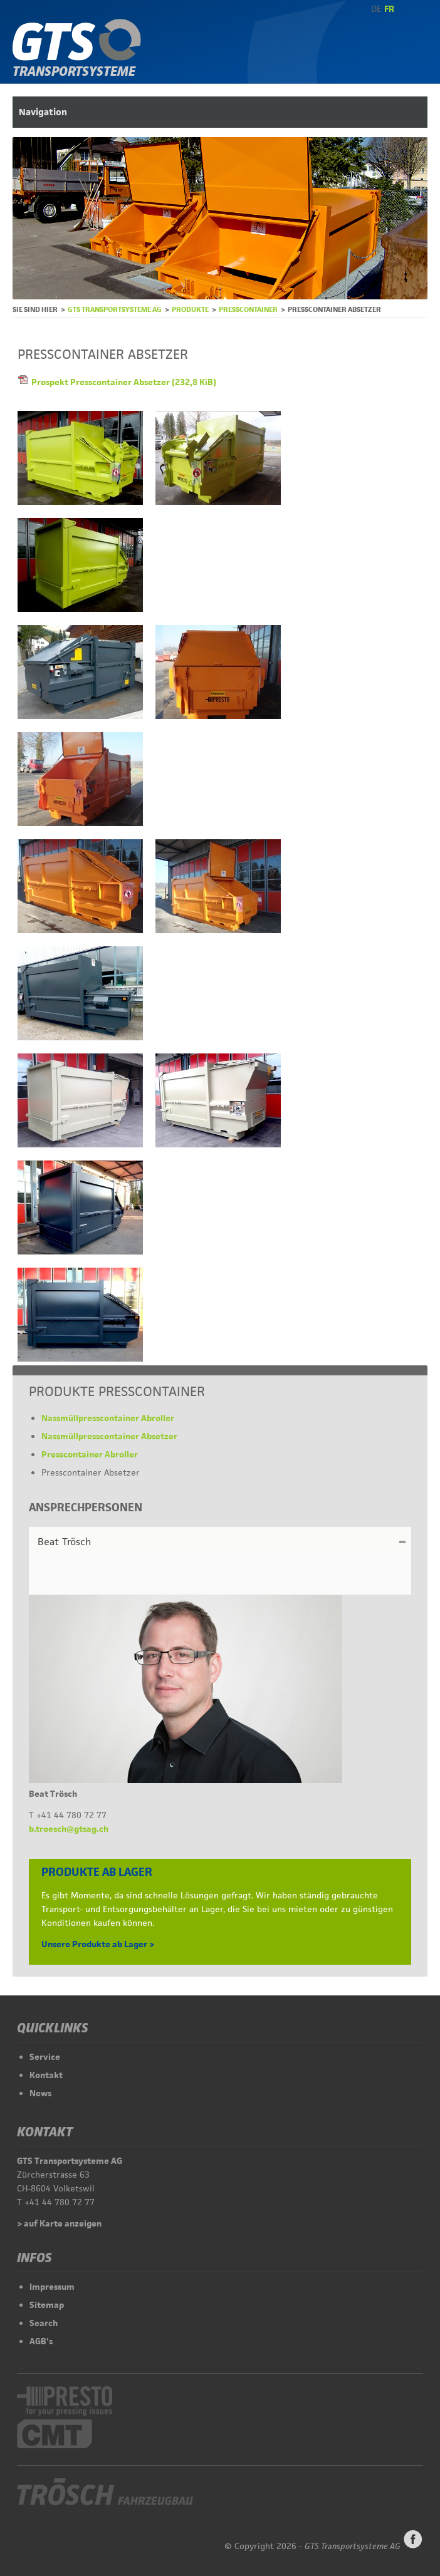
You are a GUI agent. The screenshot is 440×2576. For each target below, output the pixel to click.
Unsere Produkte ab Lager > (97, 1944)
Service (44, 2056)
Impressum (52, 2286)
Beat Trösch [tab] (64, 1541)
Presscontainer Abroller (89, 1454)
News (40, 2093)
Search (43, 2323)
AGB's (41, 2341)
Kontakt (46, 2075)
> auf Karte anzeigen (59, 2223)
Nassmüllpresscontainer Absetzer (109, 1436)
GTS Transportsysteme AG (115, 309)
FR (389, 8)
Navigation (43, 112)
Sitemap (46, 2304)
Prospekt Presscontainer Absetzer (123, 382)
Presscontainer (248, 309)
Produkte (190, 309)
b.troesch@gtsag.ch (68, 1828)
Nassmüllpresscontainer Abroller (107, 1418)
